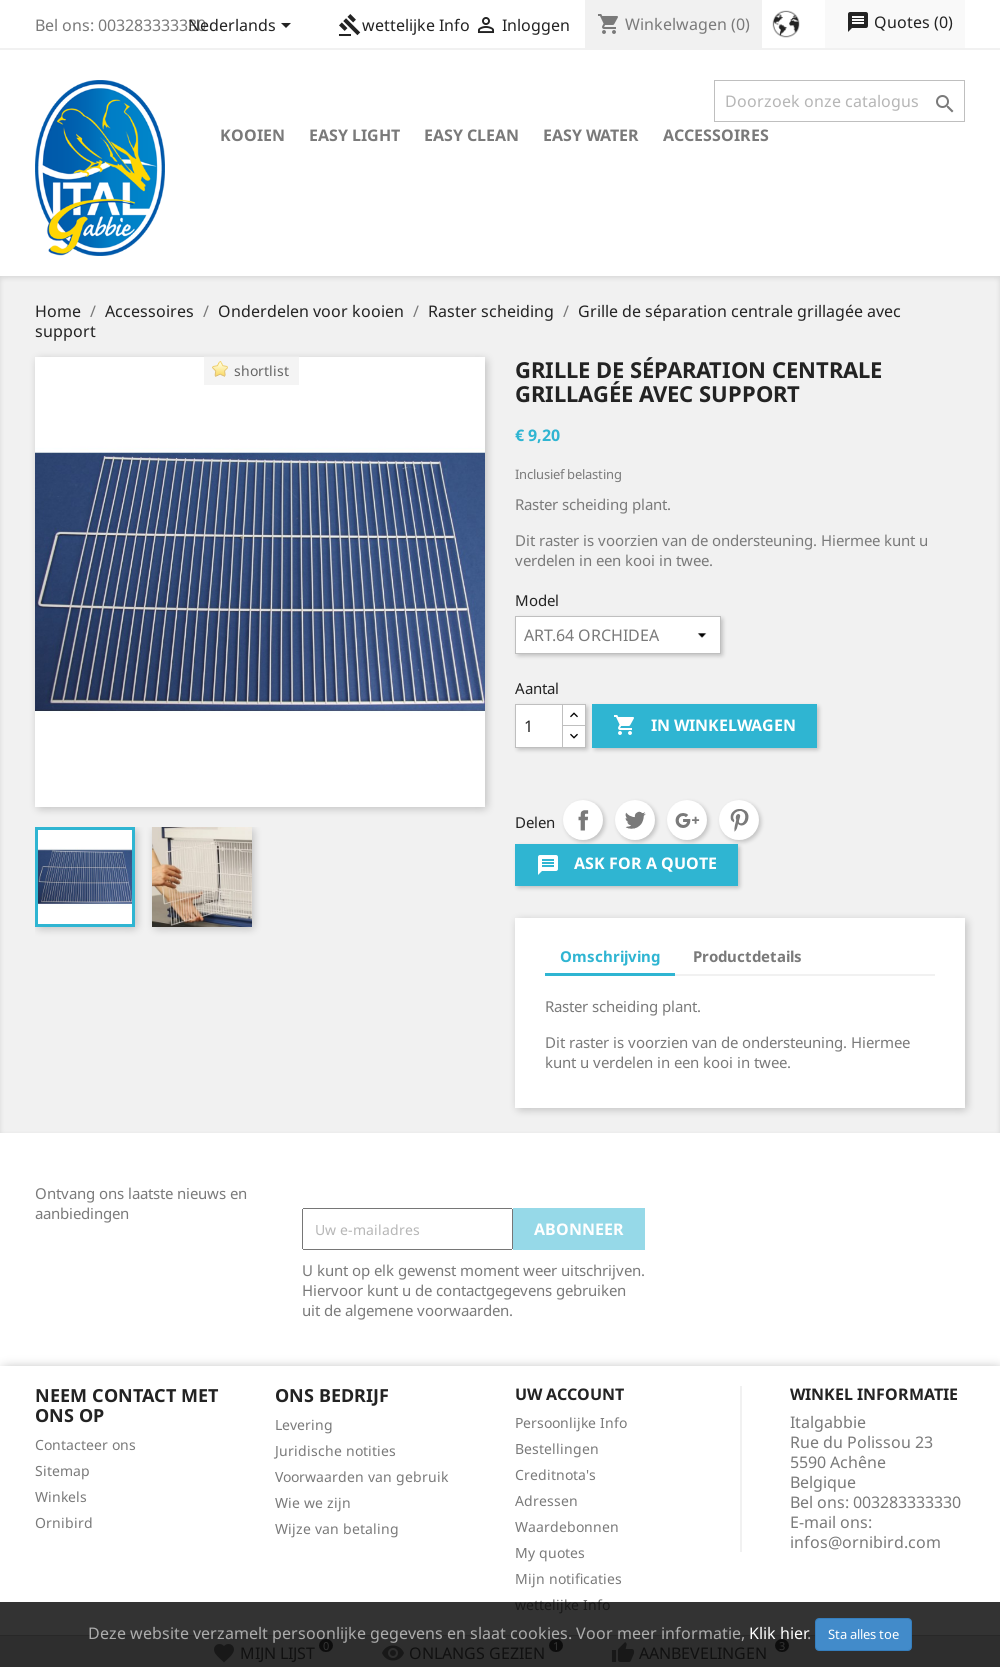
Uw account (569, 1394)
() (899, 23)
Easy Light (354, 135)
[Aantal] (539, 726)
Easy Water (591, 135)
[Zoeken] (839, 101)
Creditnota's (555, 1474)
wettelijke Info (404, 25)
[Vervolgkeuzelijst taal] (243, 27)
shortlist (261, 370)
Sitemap (62, 1470)
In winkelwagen (704, 726)
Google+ (687, 820)
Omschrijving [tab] (610, 956)
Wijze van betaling (337, 1528)
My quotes (550, 1552)
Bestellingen (557, 1448)
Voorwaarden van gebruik (361, 1476)
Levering (304, 1424)
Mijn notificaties (568, 1578)
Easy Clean (471, 135)
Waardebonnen (567, 1526)
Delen (583, 820)
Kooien (252, 135)
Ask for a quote (626, 865)
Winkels (61, 1496)
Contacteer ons (85, 1444)
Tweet (635, 820)
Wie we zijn (313, 1502)
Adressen (546, 1500)
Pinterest (739, 820)
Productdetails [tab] (747, 956)
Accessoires (716, 135)
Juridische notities (335, 1450)
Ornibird (64, 1522)
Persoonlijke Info (571, 1422)
